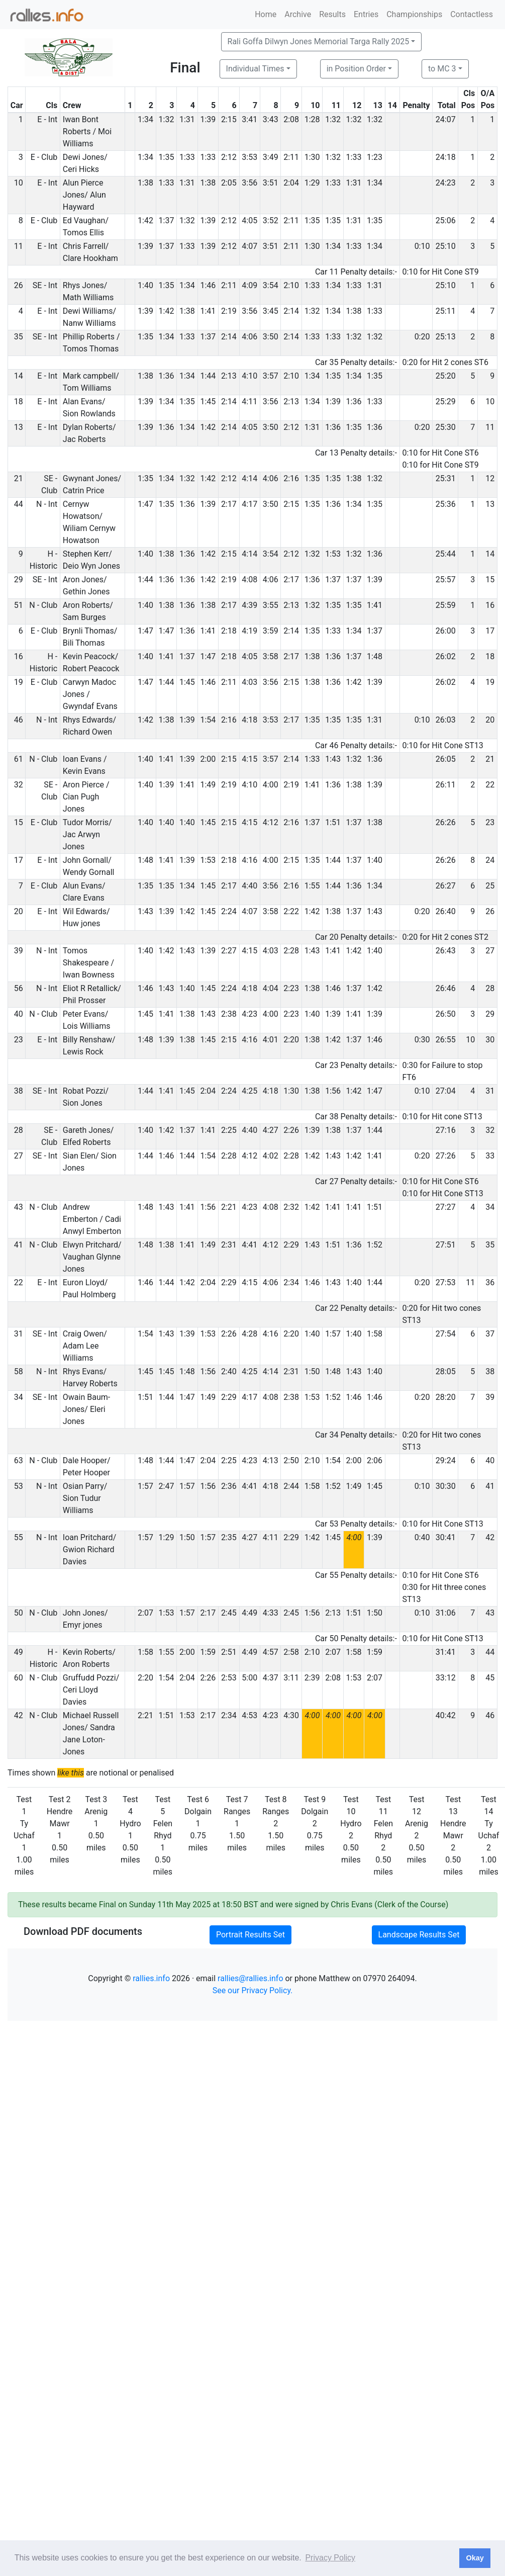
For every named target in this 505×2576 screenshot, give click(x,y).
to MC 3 (442, 68)
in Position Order (356, 68)
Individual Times (255, 68)
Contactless (471, 14)
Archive (297, 14)
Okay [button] (474, 2558)
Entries (366, 14)
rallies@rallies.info (250, 1978)
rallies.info (151, 1978)
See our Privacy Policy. (253, 1990)
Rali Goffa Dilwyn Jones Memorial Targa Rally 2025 (319, 41)
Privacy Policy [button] (330, 2557)
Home (265, 14)
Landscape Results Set (419, 1934)
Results (332, 14)
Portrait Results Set (250, 1934)
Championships (414, 14)
